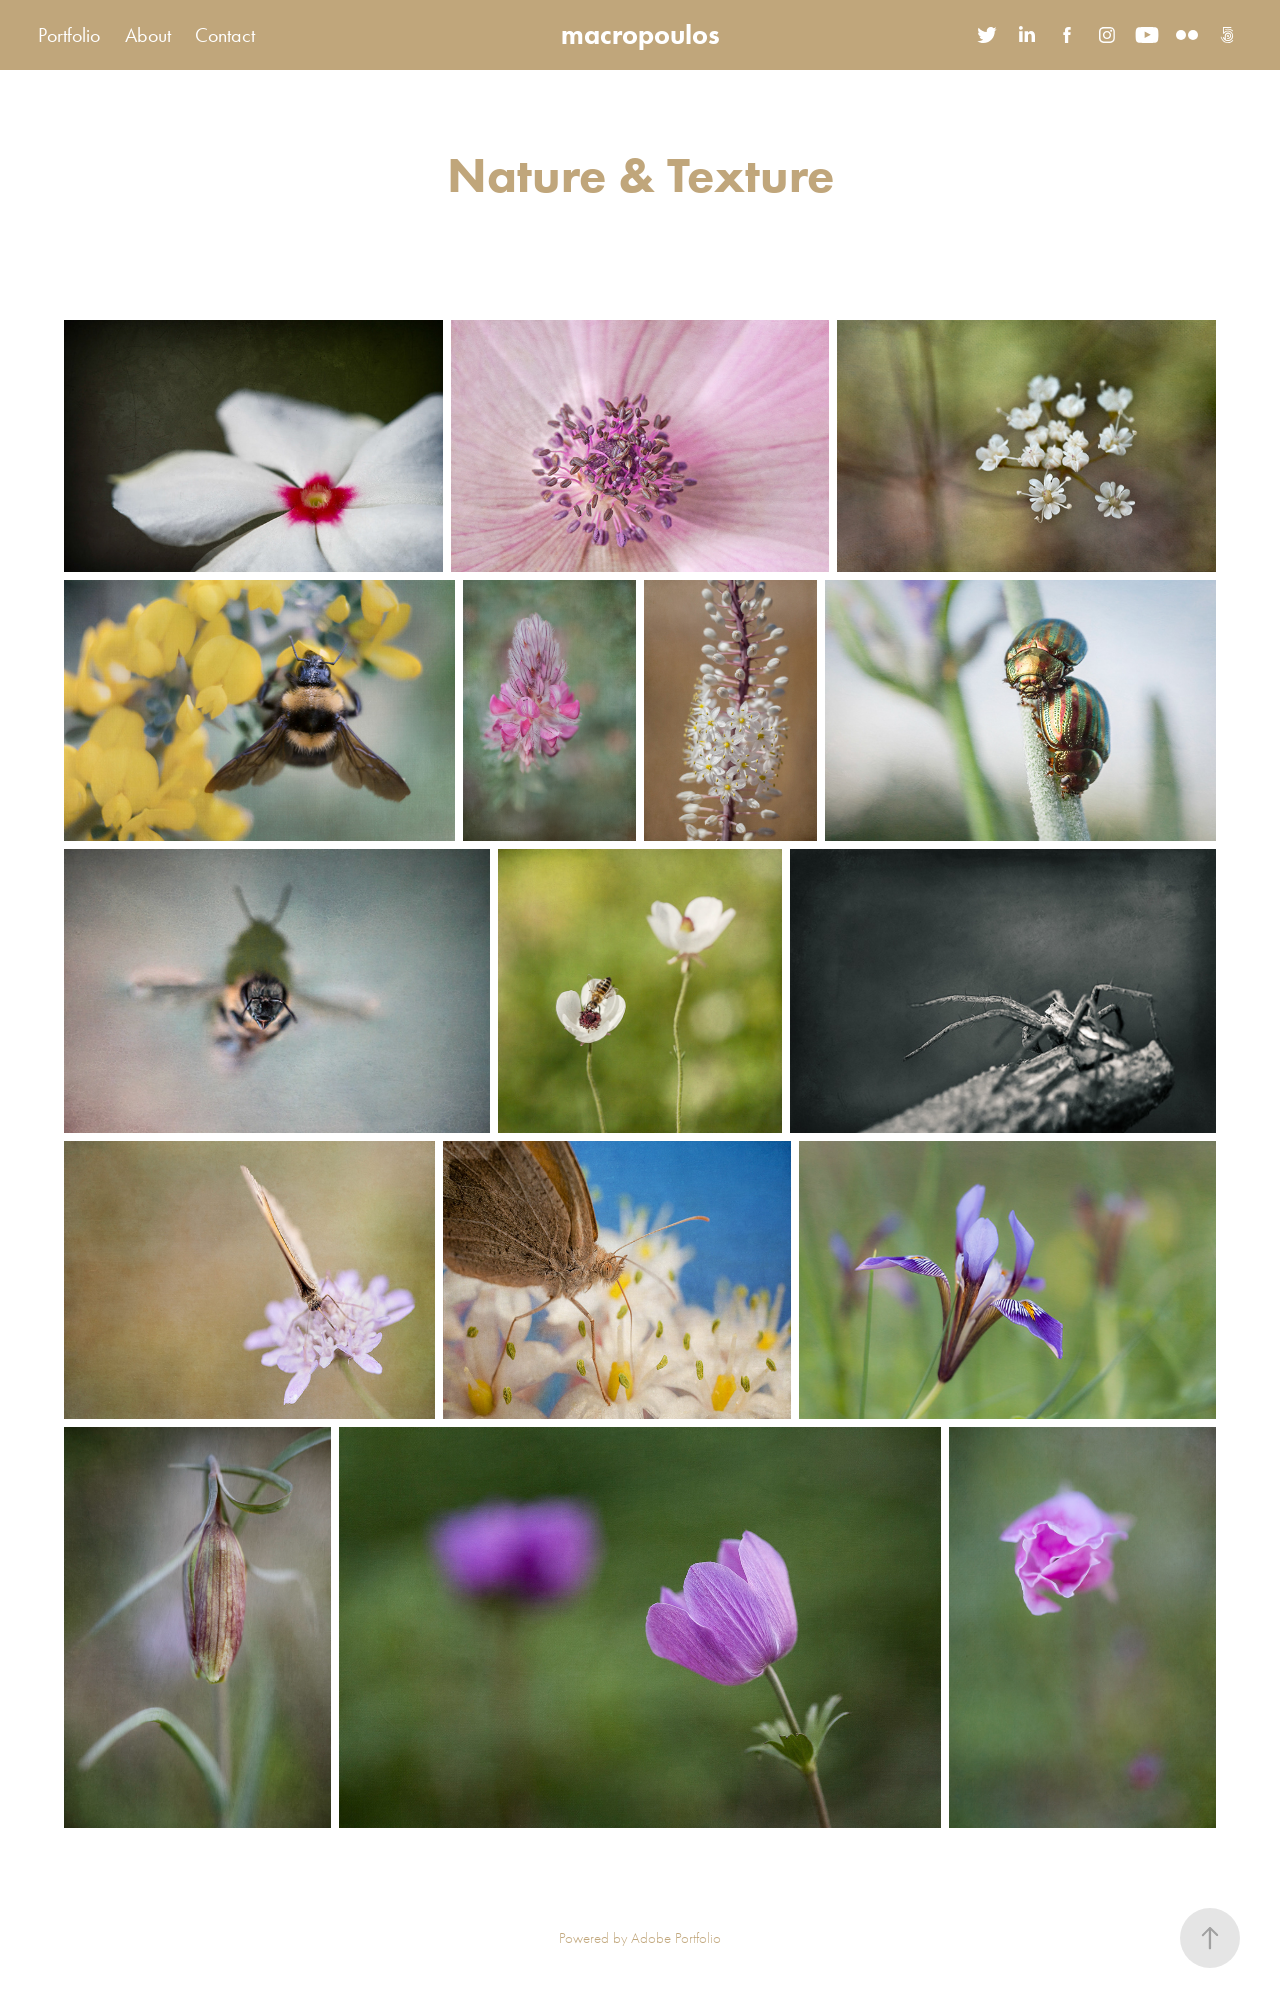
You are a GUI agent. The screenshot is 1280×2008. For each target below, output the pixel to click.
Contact (225, 35)
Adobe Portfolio (676, 1938)
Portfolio (69, 35)
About (148, 35)
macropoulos (640, 34)
